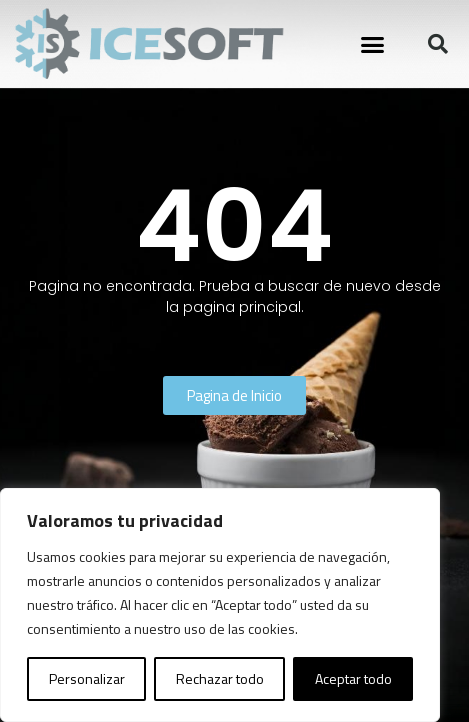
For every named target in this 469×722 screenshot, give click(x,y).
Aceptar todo (353, 678)
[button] (372, 44)
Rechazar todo (220, 678)
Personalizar (87, 678)
